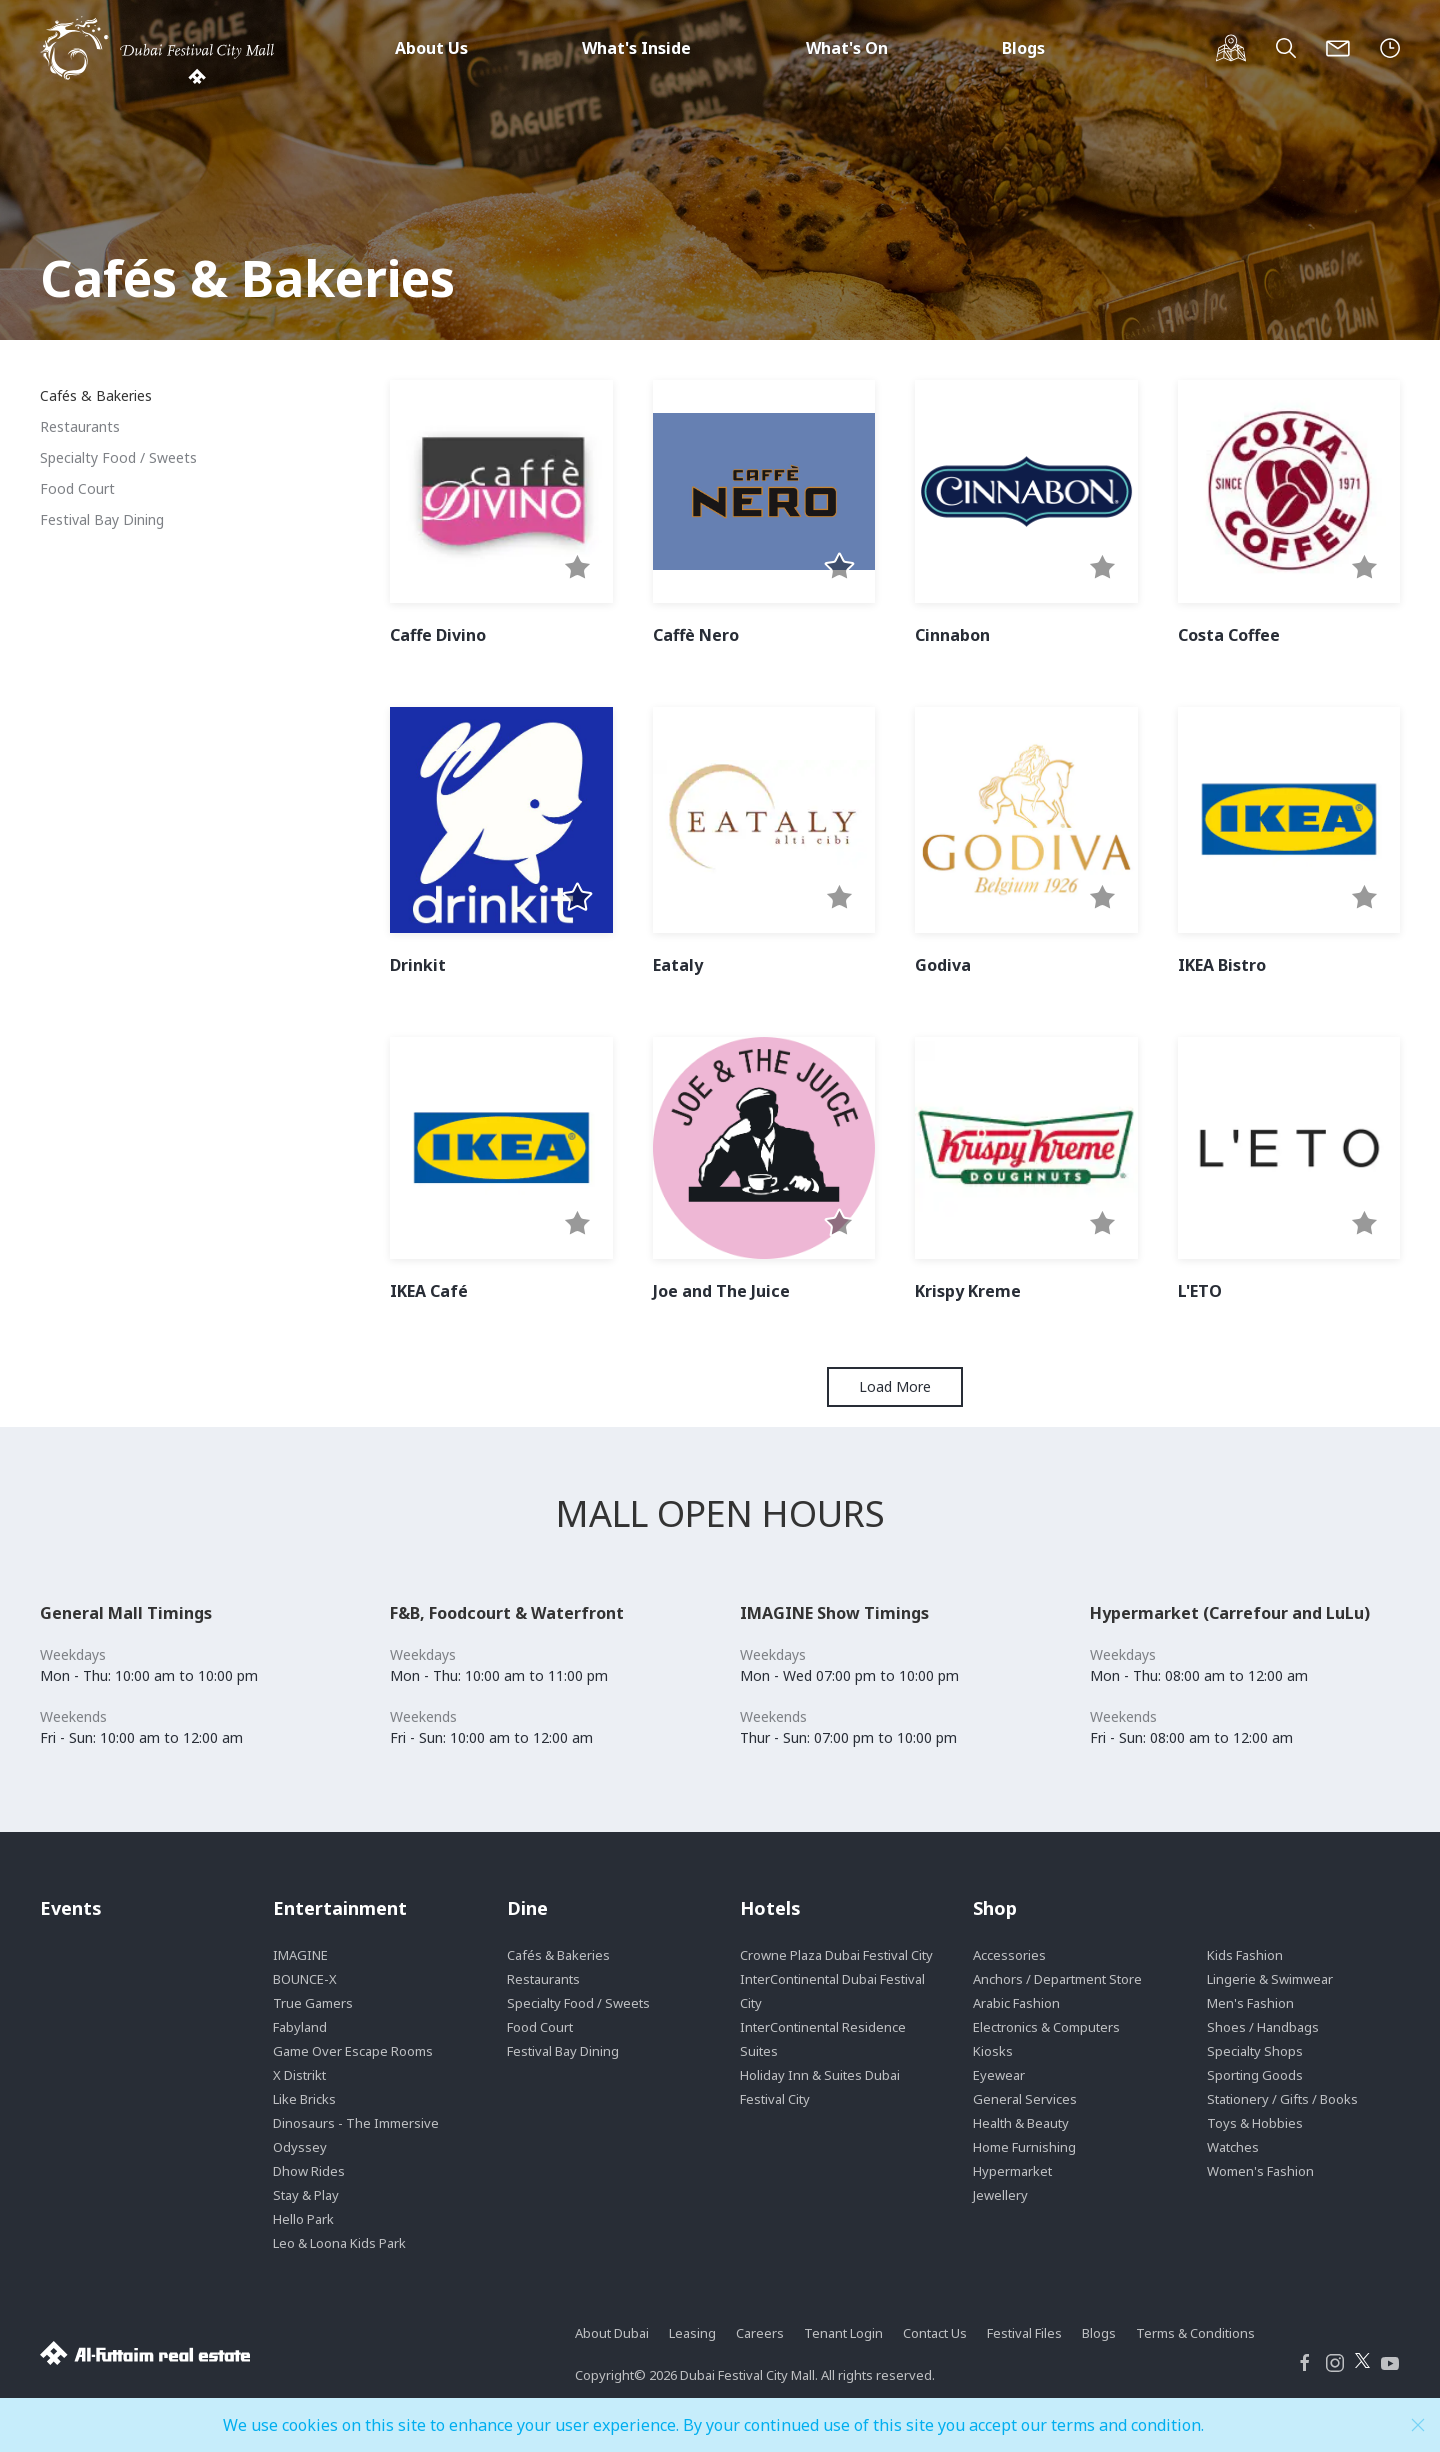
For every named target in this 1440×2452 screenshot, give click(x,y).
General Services (1025, 2099)
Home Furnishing (1024, 2147)
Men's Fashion (1250, 2003)
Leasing (692, 2333)
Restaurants (80, 426)
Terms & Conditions (1195, 2333)
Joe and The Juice (721, 1291)
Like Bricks (304, 2099)
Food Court (77, 488)
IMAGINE (300, 1955)
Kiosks (993, 2051)
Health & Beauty (1021, 2123)
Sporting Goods (1255, 2075)
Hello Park (303, 2219)
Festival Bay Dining (102, 519)
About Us (431, 48)
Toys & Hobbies (1255, 2123)
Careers (760, 2333)
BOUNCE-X (305, 1979)
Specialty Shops (1255, 2051)
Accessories (1009, 1955)
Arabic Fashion (1016, 2003)
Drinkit (418, 965)
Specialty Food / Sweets (118, 457)
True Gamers (313, 2003)
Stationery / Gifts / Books (1282, 2099)
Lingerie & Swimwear (1270, 1979)
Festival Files (1024, 2333)
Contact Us (935, 2333)
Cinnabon (952, 635)
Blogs (1023, 48)
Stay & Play (306, 2195)
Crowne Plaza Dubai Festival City (836, 1955)
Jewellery (1000, 2195)
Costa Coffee (1229, 635)
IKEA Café (429, 1291)
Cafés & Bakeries (96, 395)
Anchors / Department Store (1057, 1979)
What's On (847, 48)
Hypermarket (1012, 2171)
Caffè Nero (696, 635)
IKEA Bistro (1222, 965)
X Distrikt (299, 2075)
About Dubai (612, 2333)
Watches (1233, 2147)
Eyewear (999, 2075)
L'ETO (1200, 1291)
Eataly (678, 965)
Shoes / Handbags (1263, 2027)
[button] (577, 568)
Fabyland (300, 2027)
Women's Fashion (1260, 2171)
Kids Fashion (1245, 1955)
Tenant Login (843, 2333)
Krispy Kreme (968, 1291)
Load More (895, 1386)
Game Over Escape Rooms (353, 2051)
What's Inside (636, 48)
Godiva (943, 965)
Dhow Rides (309, 2171)
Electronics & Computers (1046, 2027)
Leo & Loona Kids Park (339, 2243)
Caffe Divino (438, 635)
